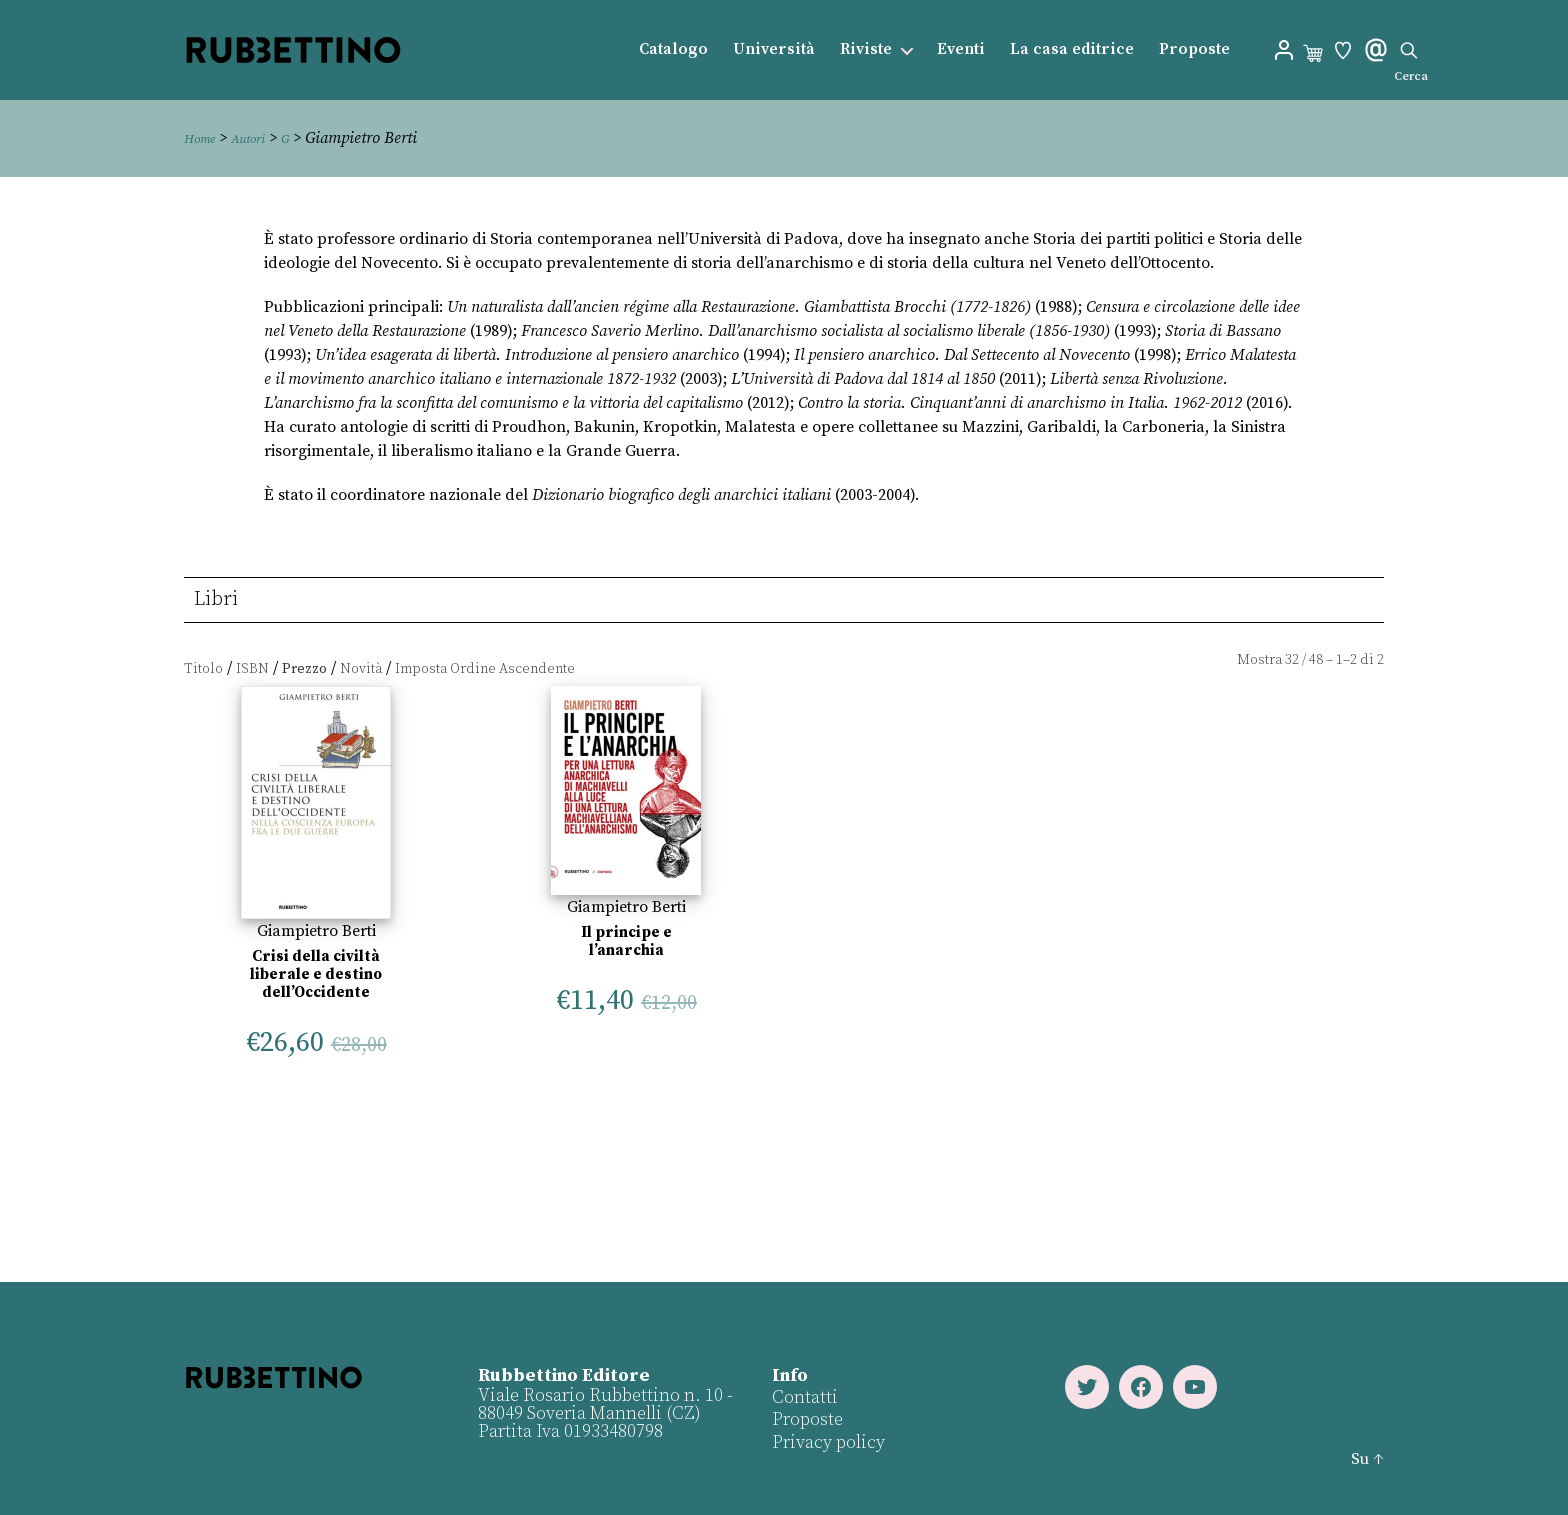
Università (774, 49)
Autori (261, 138)
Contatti (803, 1397)
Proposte (1194, 49)
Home (204, 138)
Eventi (961, 49)
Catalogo (673, 49)
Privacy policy (826, 1442)
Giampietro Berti (316, 931)
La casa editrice (1072, 49)
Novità (361, 669)
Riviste (866, 49)
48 (1316, 660)
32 (1292, 660)
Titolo (203, 669)
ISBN (252, 669)
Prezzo (304, 669)
